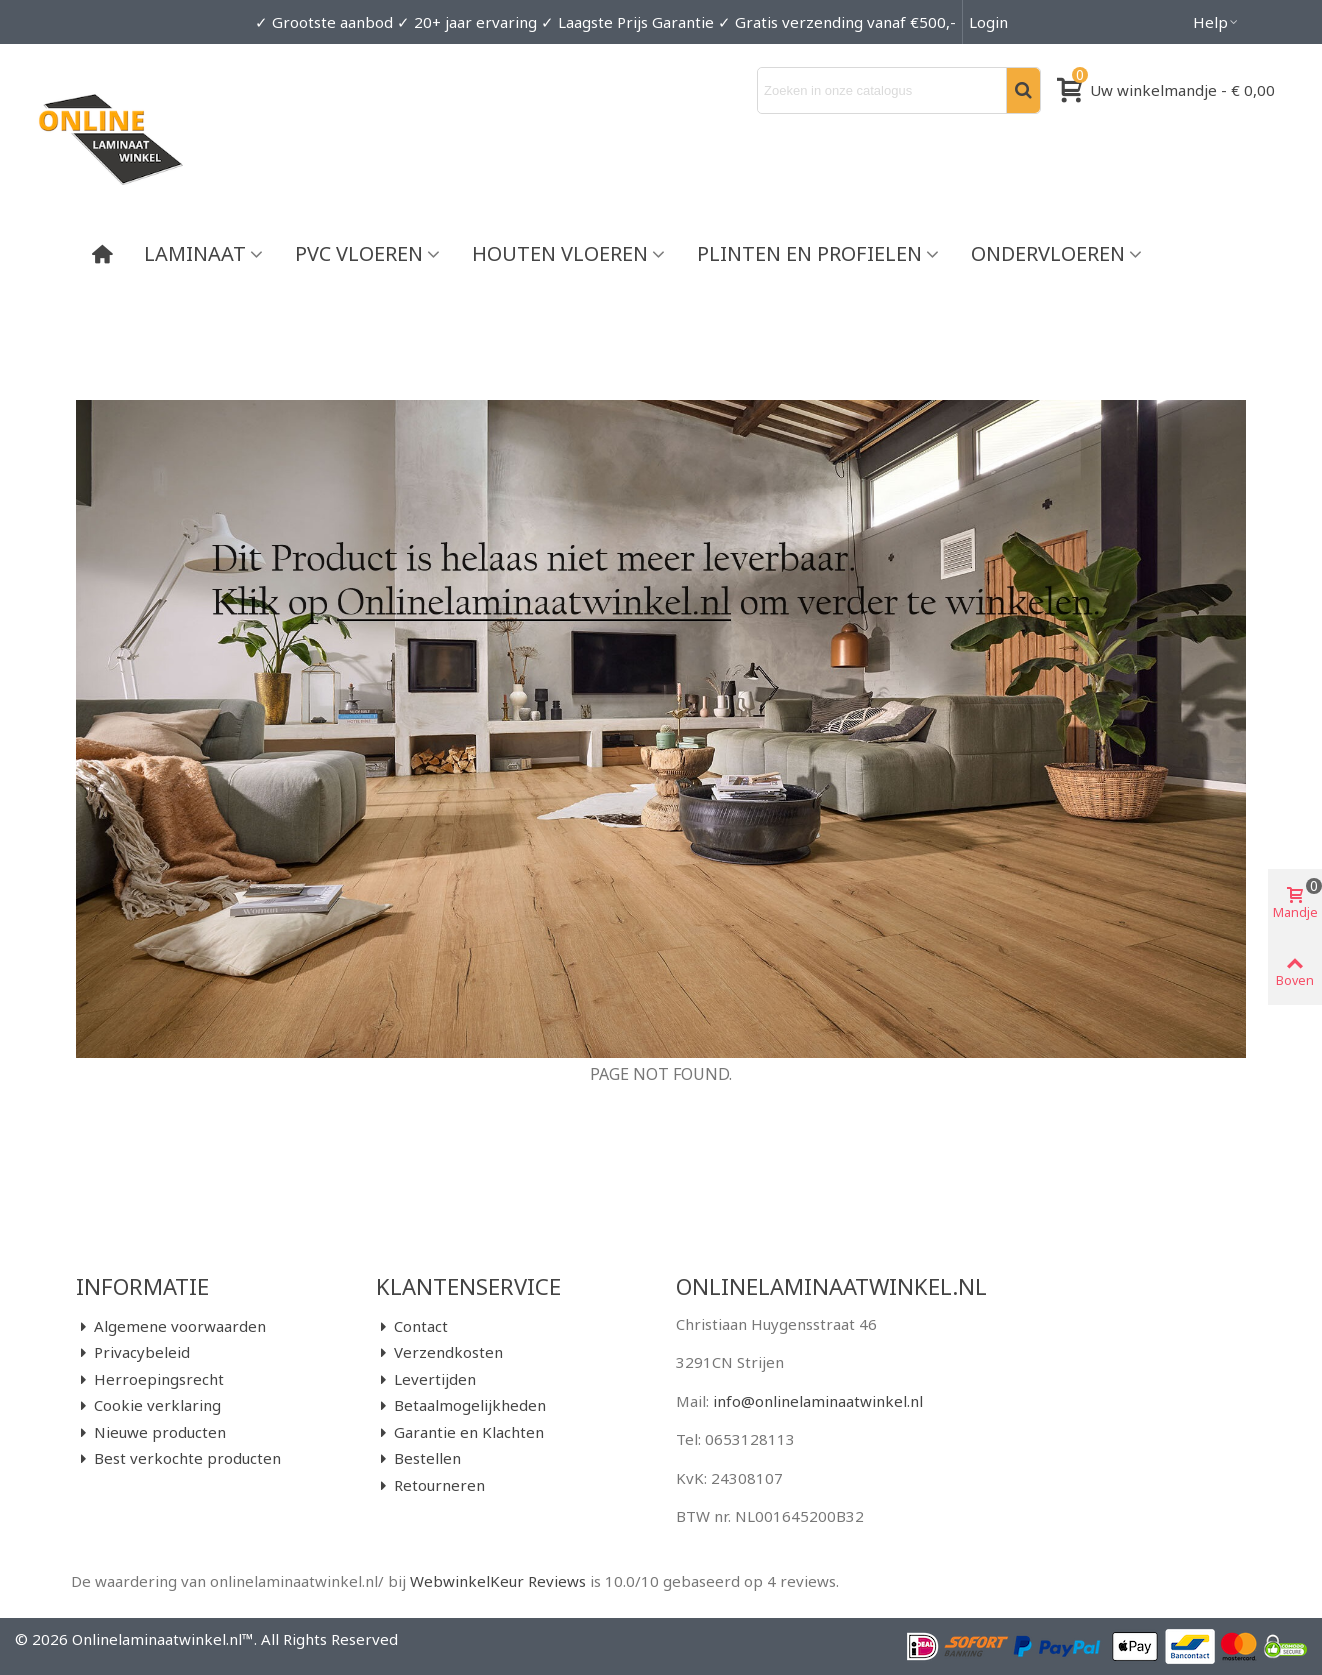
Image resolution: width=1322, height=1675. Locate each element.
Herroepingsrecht (150, 1379)
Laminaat (195, 253)
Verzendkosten (439, 1352)
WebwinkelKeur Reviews (498, 1581)
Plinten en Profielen (809, 253)
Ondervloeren (1048, 253)
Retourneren (430, 1485)
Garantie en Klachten (460, 1432)
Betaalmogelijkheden (461, 1405)
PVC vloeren (359, 253)
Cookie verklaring (148, 1405)
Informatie (142, 1286)
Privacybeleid (133, 1352)
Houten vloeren (560, 253)
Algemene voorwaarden (171, 1326)
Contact (412, 1326)
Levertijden (426, 1379)
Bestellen (418, 1458)
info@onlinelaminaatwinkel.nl (818, 1401)
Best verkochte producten (178, 1458)
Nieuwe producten (151, 1432)
